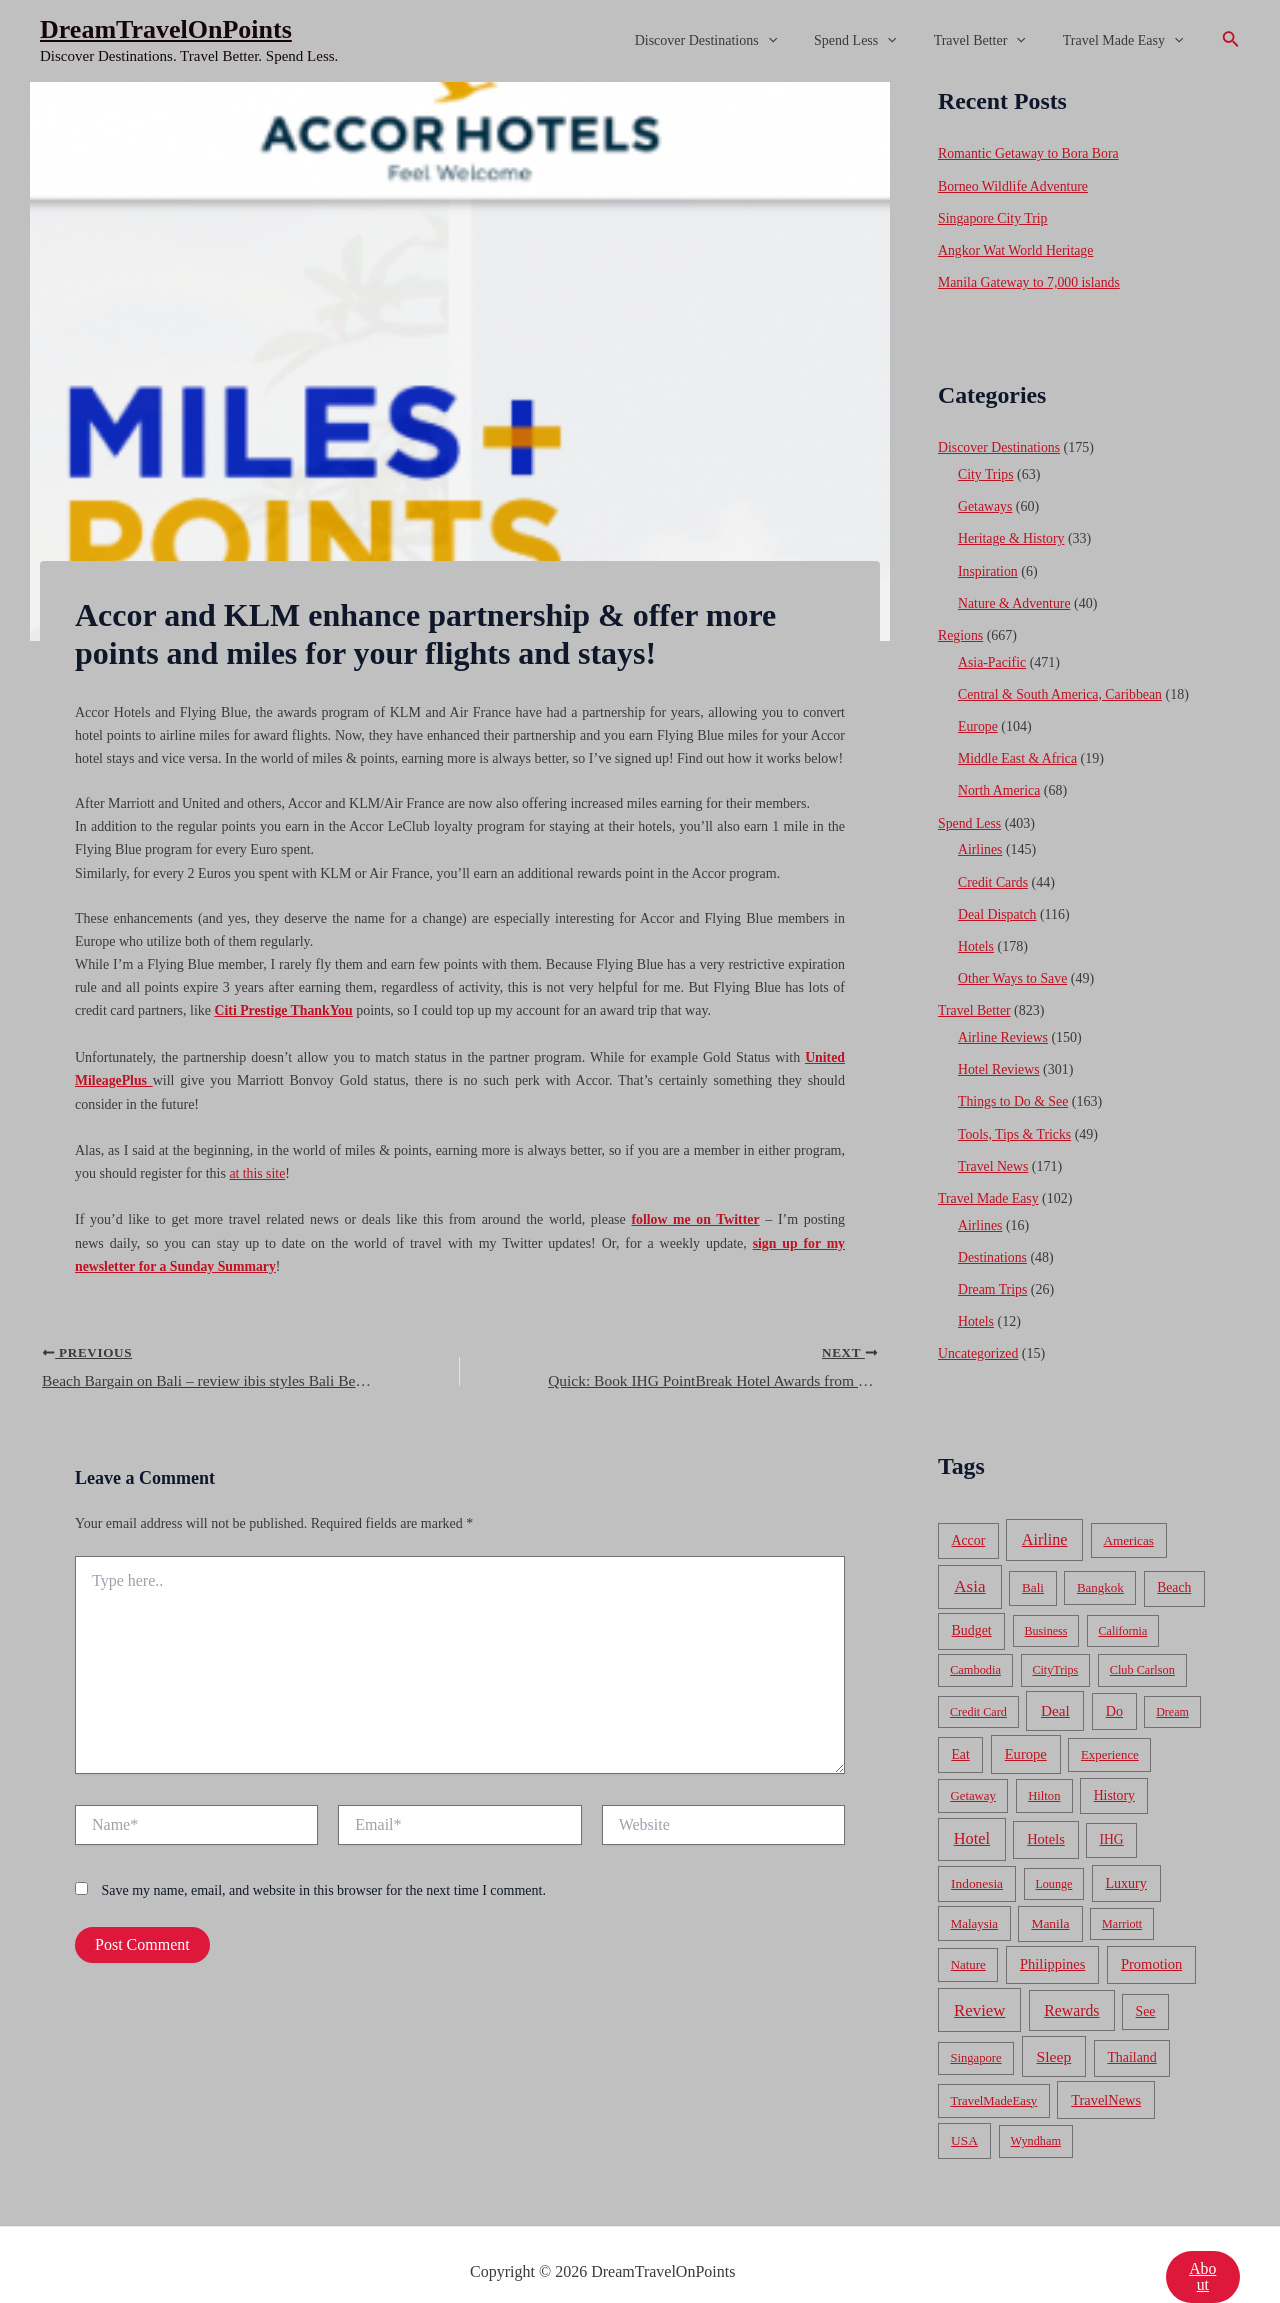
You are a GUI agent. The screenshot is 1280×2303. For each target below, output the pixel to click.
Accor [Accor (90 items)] (968, 1516)
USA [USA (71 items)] (964, 2116)
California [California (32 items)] (1123, 1607)
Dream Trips (993, 1267)
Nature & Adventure (1015, 596)
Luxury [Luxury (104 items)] (1125, 1859)
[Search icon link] (1231, 41)
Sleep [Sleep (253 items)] (1054, 2032)
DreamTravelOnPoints (166, 29)
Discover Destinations (737, 41)
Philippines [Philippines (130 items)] (1052, 1940)
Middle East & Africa (1018, 748)
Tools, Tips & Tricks (1015, 1115)
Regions (961, 627)
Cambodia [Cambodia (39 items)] (975, 1646)
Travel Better (993, 41)
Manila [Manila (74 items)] (1050, 1899)
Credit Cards (993, 868)
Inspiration (988, 564)
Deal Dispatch (998, 900)
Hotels (976, 931)
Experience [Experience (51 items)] (1110, 1731)
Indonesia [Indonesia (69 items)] (977, 1859)
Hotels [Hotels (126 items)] (1046, 1815)
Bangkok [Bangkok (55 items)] (1100, 1563)
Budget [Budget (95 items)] (972, 1606)
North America (1000, 779)
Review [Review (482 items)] (979, 1986)
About (1203, 2252)
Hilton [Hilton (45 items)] (1044, 1772)
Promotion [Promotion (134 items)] (1151, 1940)
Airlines (980, 837)
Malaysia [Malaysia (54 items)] (974, 1899)
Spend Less (878, 41)
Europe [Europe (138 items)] (1026, 1730)
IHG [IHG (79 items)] (1111, 1815)
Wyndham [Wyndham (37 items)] (1036, 2117)
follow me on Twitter (695, 1216)
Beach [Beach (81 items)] (1174, 1563)
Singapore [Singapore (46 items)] (975, 2034)
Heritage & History (1012, 533)
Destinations (993, 1235)
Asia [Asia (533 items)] (969, 1562)
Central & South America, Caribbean (1061, 685)
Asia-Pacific (992, 653)
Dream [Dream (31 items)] (1172, 1688)
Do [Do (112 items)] (1114, 1687)
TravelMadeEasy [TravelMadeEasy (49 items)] (994, 2076)
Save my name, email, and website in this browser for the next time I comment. (324, 1888)
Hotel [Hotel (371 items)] (972, 1814)
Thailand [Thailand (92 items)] (1131, 2033)
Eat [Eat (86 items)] (960, 1730)
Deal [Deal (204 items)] (1055, 1686)
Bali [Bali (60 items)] (1033, 1563)
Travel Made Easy (1127, 41)
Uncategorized (979, 1330)
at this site (257, 1171)
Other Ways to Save (1013, 963)
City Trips (986, 470)
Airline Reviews (1003, 1020)
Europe (978, 716)
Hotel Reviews (999, 1052)
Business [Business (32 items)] (1046, 1607)
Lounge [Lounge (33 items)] (1053, 1860)
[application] (799, 41)
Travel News (993, 1146)
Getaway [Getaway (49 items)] (973, 1772)
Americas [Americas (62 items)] (1128, 1516)
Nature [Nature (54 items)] (968, 1940)
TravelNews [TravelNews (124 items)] (1106, 2075)
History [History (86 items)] (1114, 1771)
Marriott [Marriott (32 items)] (1122, 1900)
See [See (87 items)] (1146, 1987)
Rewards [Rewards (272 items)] (1071, 1986)
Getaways (985, 501)
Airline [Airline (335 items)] (1045, 1515)
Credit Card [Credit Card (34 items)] (978, 1688)
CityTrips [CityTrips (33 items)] (1055, 1646)
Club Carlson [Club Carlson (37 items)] (1142, 1646)
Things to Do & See (1014, 1083)
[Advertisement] (640, 232)
